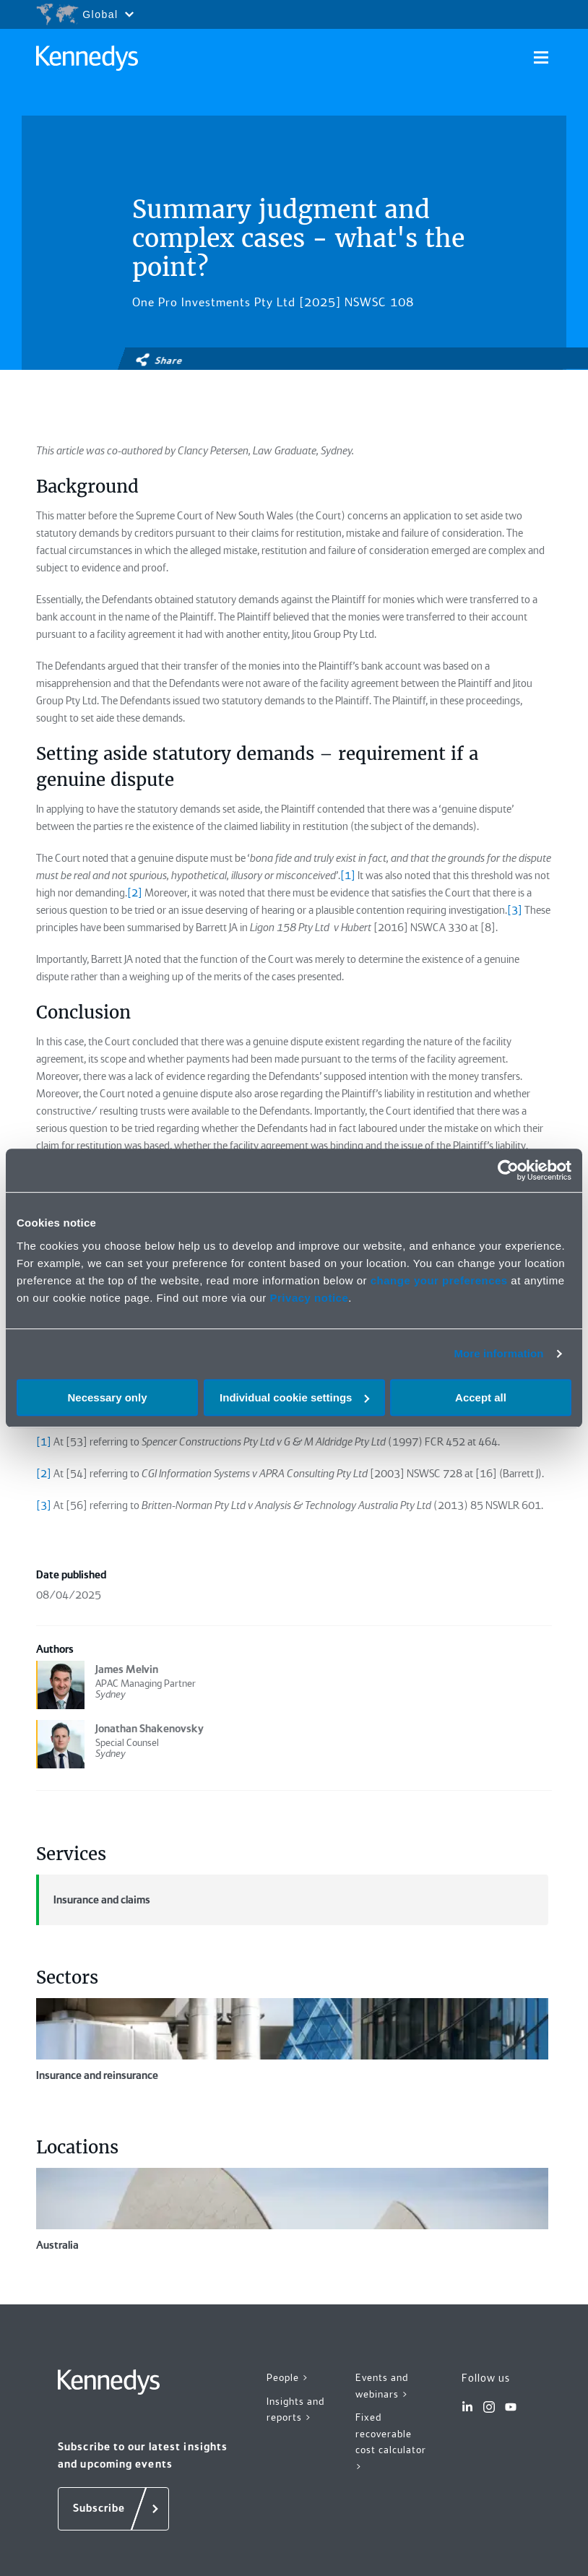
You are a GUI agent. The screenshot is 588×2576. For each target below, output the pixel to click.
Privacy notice (309, 1298)
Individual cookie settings (294, 1397)
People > (288, 2377)
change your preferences (439, 1280)
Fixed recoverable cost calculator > (390, 2441)
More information (498, 1353)
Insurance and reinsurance (292, 2040)
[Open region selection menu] (84, 14)
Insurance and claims (93, 1900)
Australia (292, 2210)
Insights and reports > (295, 2409)
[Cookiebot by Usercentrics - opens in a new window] (508, 1170)
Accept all (480, 1397)
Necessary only (107, 1397)
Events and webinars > (382, 2386)
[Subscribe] (113, 2508)
